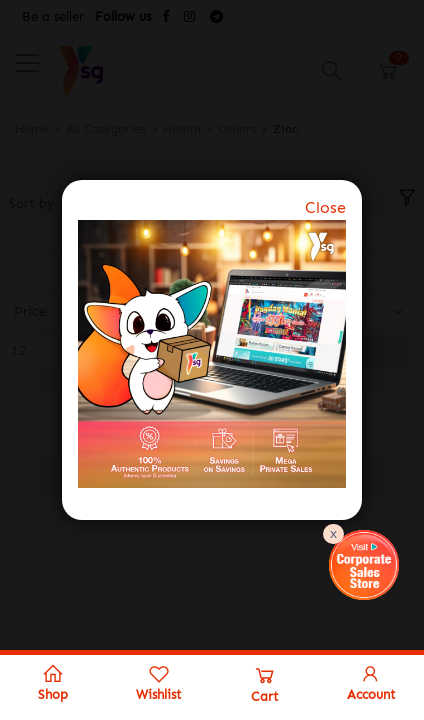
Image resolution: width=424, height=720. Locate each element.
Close (325, 207)
